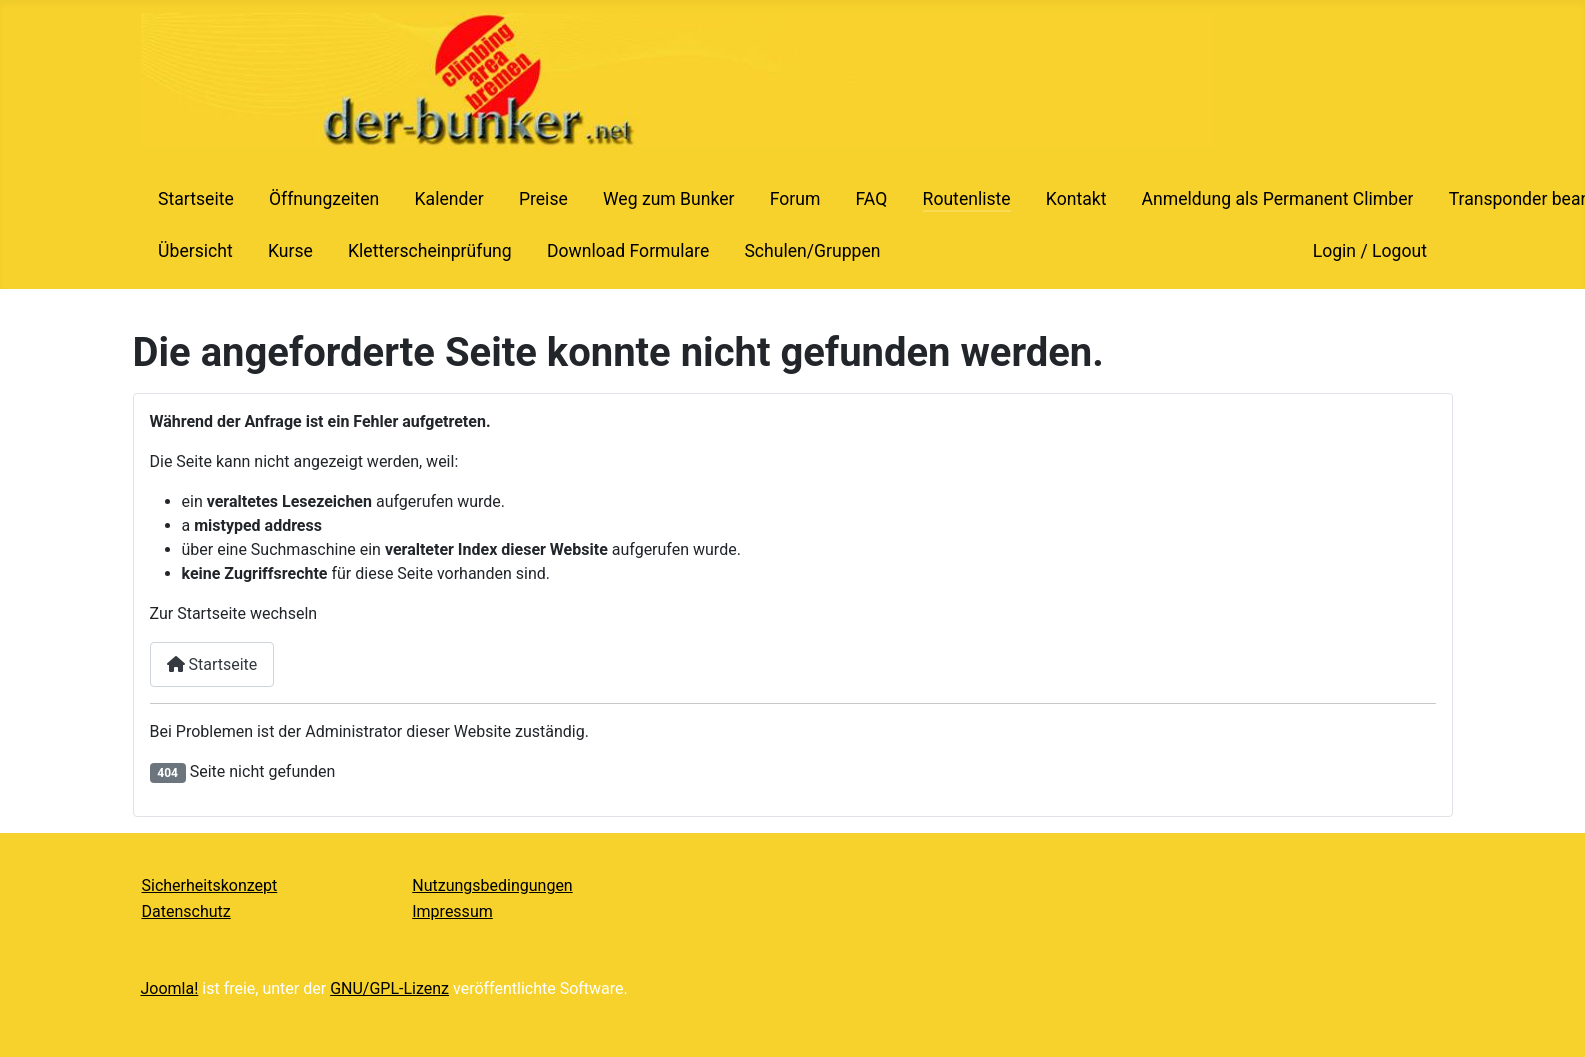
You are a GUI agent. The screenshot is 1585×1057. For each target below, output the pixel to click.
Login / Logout (1370, 251)
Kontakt (1076, 199)
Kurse (290, 251)
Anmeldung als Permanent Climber (1278, 199)
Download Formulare (628, 251)
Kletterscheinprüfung (430, 251)
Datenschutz (186, 911)
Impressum (452, 911)
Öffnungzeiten (324, 199)
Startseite (196, 199)
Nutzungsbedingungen (492, 885)
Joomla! (170, 988)
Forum (795, 199)
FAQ (872, 199)
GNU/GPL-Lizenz (389, 988)
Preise (543, 199)
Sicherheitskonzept (210, 885)
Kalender (449, 199)
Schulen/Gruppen (812, 251)
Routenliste (967, 199)
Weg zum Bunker (669, 199)
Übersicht (195, 251)
